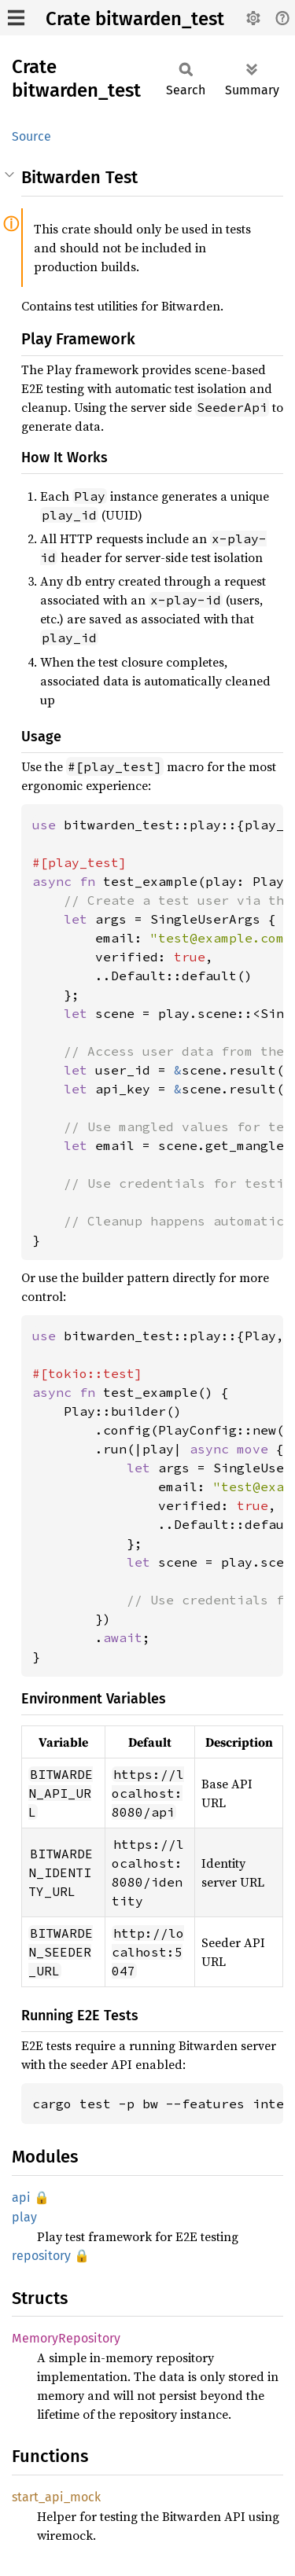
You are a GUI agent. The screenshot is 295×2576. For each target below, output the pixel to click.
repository (41, 2255)
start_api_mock (56, 2497)
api (21, 2197)
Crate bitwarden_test (135, 19)
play (24, 2217)
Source (31, 136)
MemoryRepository (66, 2338)
